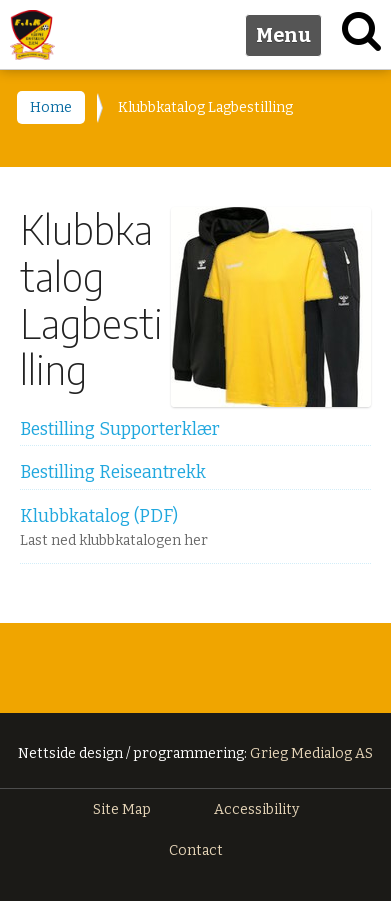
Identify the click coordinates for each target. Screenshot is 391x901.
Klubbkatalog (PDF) (99, 516)
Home (51, 107)
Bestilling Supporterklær (120, 429)
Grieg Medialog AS (311, 753)
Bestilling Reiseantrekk (113, 472)
